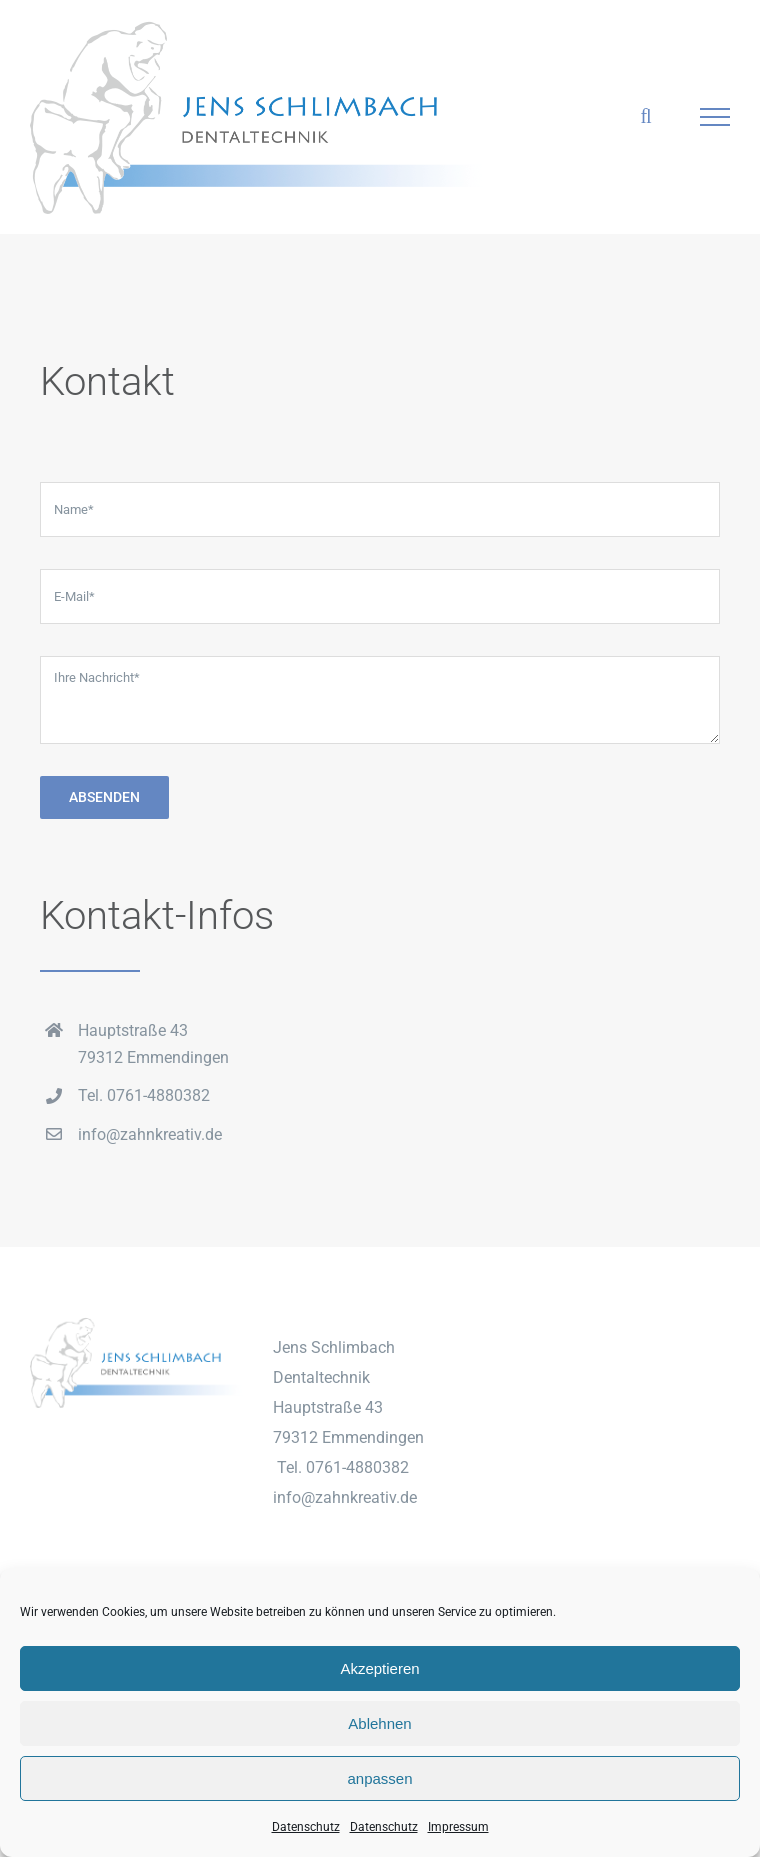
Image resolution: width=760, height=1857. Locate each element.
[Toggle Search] (645, 116)
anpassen (379, 1778)
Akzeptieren (379, 1668)
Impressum (458, 1827)
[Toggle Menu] (715, 117)
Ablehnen (379, 1723)
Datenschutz (306, 1827)
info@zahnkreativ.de (150, 1134)
